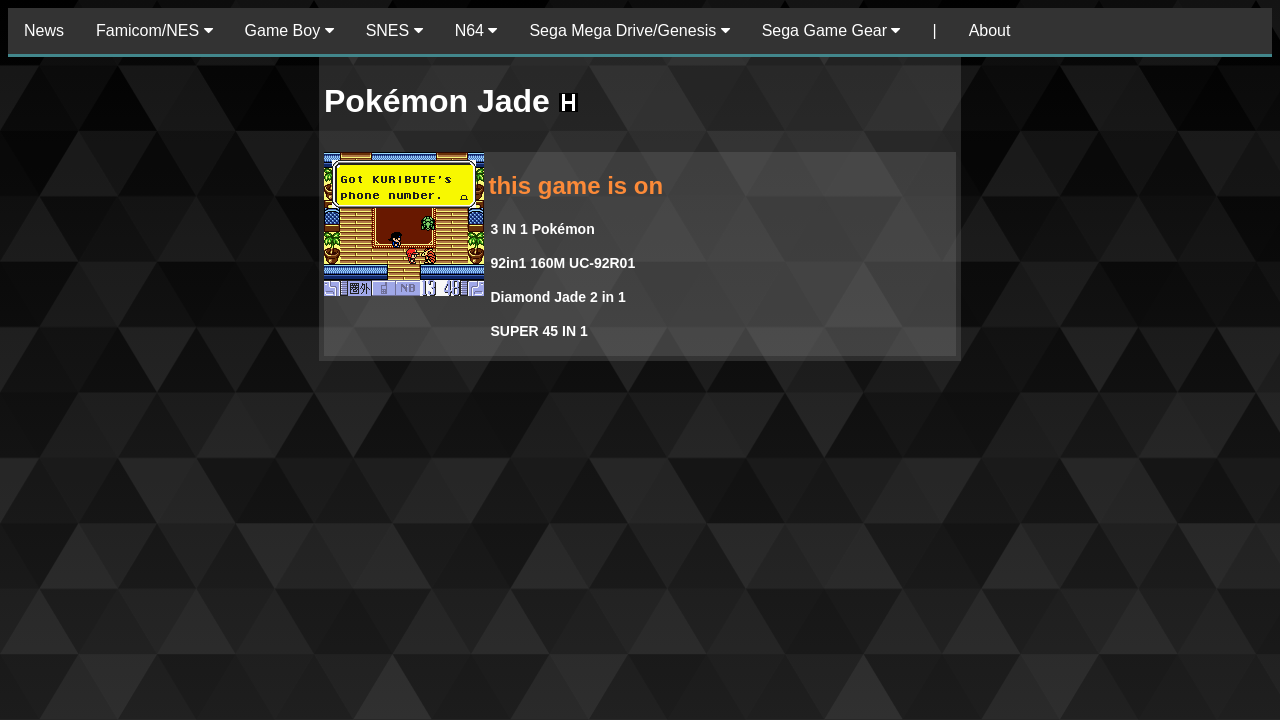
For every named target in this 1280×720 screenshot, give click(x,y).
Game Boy (289, 30)
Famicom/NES (154, 30)
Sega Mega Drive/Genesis (629, 30)
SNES (394, 30)
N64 (476, 30)
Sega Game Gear (831, 30)
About (990, 30)
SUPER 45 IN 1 (538, 331)
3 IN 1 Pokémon (542, 229)
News (44, 30)
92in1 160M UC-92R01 (562, 263)
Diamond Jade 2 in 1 (557, 297)
